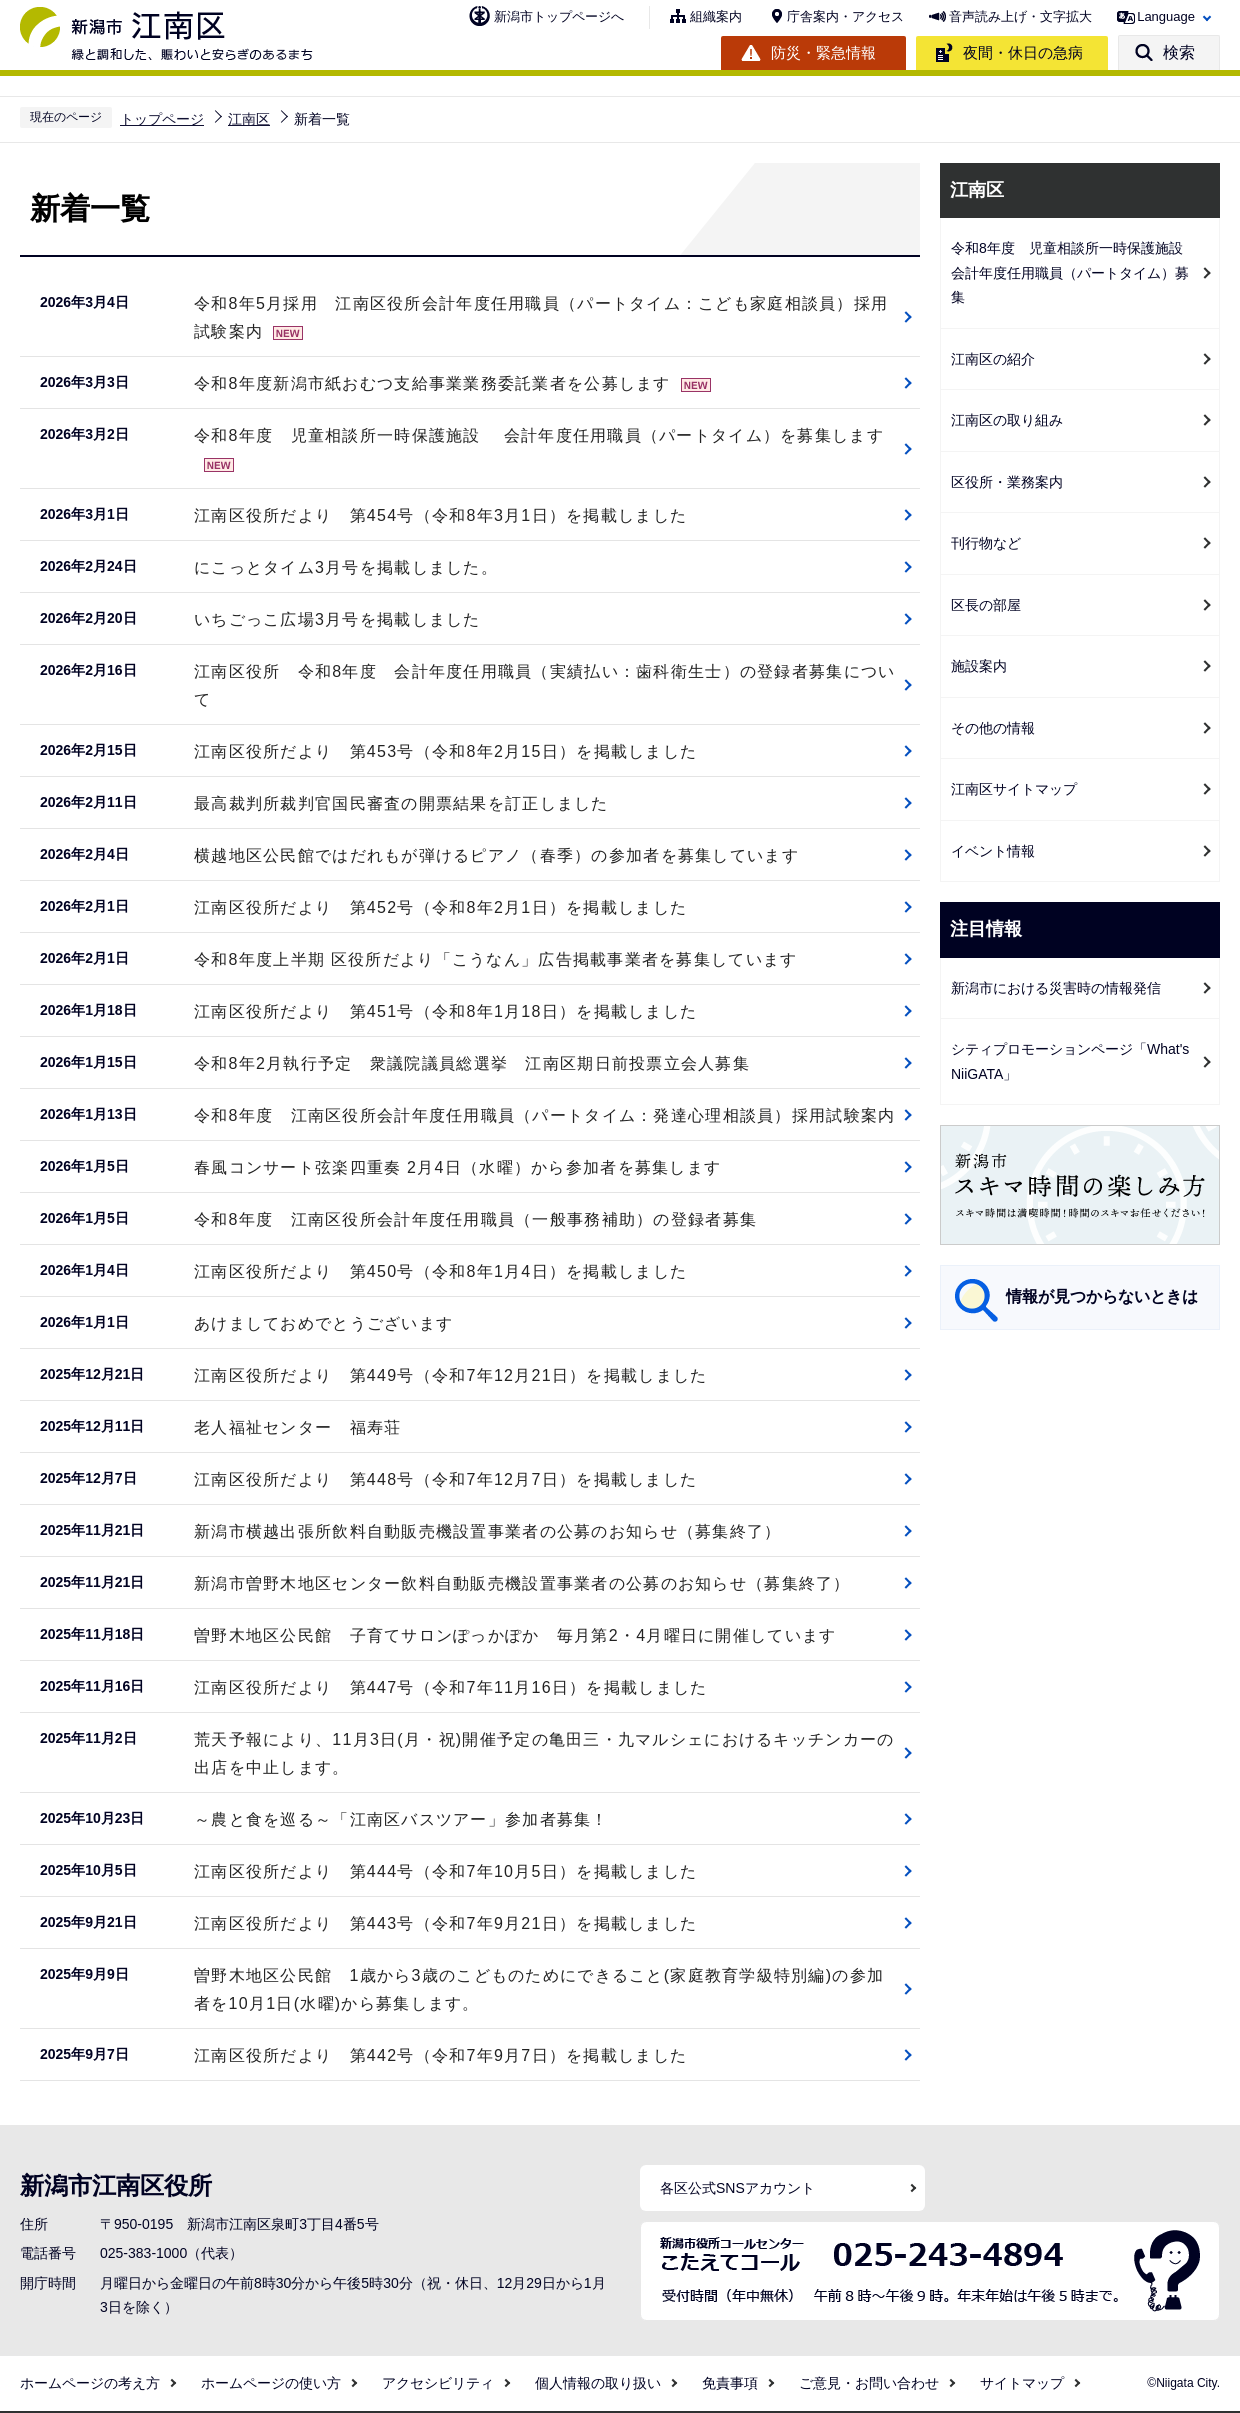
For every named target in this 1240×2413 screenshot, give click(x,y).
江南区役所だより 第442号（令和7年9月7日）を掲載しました (440, 2055)
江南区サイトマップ (1014, 789)
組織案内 (716, 16)
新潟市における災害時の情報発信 (1056, 988)
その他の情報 (993, 728)
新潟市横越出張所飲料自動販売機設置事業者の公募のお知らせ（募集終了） (488, 1531)
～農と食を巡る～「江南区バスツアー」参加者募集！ (401, 1819)
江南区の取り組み (1007, 420)
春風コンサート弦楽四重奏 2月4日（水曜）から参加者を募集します (457, 1167)
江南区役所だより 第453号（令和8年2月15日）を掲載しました (445, 751)
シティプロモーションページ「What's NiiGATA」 (1070, 1061)
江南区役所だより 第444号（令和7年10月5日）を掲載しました (445, 1871)
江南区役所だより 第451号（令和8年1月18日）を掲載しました (445, 1011)
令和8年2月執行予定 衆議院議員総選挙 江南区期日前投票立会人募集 (472, 1063)
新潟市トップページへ (559, 16)
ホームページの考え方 (90, 2383)
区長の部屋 (986, 605)
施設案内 (979, 666)
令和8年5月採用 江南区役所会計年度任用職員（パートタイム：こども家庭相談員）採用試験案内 (541, 317)
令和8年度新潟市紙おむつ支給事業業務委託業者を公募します (452, 383)
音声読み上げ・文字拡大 (1020, 16)
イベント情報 (993, 851)
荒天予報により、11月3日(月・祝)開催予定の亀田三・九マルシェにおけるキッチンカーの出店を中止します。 (544, 1753)
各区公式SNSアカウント (737, 2188)
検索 (1179, 52)
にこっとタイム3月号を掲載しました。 (346, 567)
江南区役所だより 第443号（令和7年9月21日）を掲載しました (445, 1923)
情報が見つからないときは (1102, 1296)
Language (1166, 16)
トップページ (162, 119)
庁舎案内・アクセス (845, 16)
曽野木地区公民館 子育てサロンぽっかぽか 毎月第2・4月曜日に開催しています (515, 1635)
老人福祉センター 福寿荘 (297, 1427)
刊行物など (986, 543)
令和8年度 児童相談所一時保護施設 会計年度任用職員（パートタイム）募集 (1074, 272)
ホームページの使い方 (271, 2383)
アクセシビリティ (438, 2383)
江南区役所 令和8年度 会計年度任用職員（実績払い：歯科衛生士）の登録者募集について (544, 685)
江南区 (249, 119)
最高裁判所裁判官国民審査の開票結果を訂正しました (401, 803)
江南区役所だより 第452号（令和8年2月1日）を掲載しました (440, 907)
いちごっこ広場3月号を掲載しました (337, 619)
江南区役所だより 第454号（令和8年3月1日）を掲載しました (440, 515)
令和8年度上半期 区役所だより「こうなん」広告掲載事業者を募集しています (495, 959)
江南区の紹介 (993, 359)
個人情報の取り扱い (598, 2383)
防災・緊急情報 (823, 52)
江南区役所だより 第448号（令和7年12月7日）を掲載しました (445, 1479)
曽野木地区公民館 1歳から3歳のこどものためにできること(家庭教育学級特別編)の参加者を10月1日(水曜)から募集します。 (539, 1989)
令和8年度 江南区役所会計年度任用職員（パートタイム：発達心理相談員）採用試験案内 (544, 1115)
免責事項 (730, 2383)
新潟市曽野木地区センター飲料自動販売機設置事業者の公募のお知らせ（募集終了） (522, 1583)
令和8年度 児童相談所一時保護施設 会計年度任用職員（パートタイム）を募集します (539, 449)
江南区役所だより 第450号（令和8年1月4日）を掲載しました (440, 1271)
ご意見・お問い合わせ (869, 2383)
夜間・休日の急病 (1023, 52)
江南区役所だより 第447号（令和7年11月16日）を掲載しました (450, 1687)
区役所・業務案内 (1007, 482)
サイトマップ (1022, 2383)
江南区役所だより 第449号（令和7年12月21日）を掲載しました (450, 1375)
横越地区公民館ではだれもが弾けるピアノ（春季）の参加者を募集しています (496, 855)
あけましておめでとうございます (323, 1323)
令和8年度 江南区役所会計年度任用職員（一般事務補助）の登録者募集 (475, 1219)
